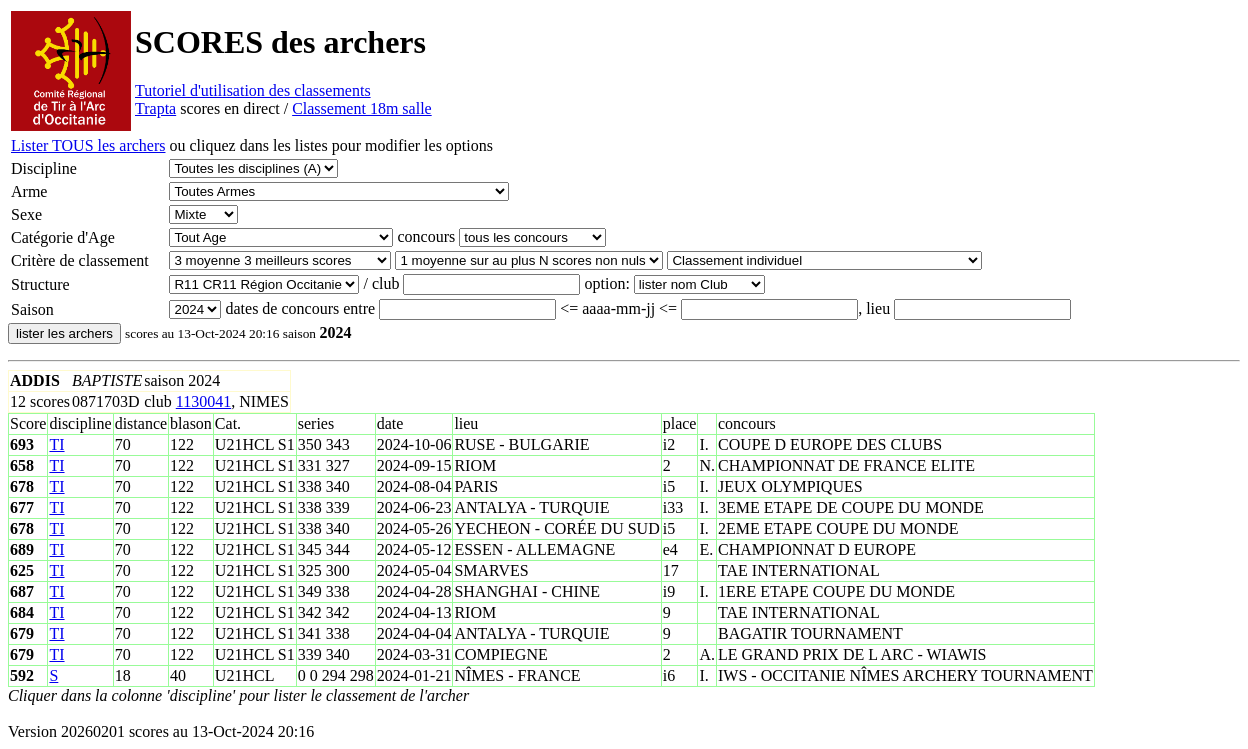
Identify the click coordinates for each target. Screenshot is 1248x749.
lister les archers (64, 333)
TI (56, 444)
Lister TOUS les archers (88, 145)
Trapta (155, 108)
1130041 (203, 401)
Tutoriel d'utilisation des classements (253, 90)
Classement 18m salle (362, 108)
